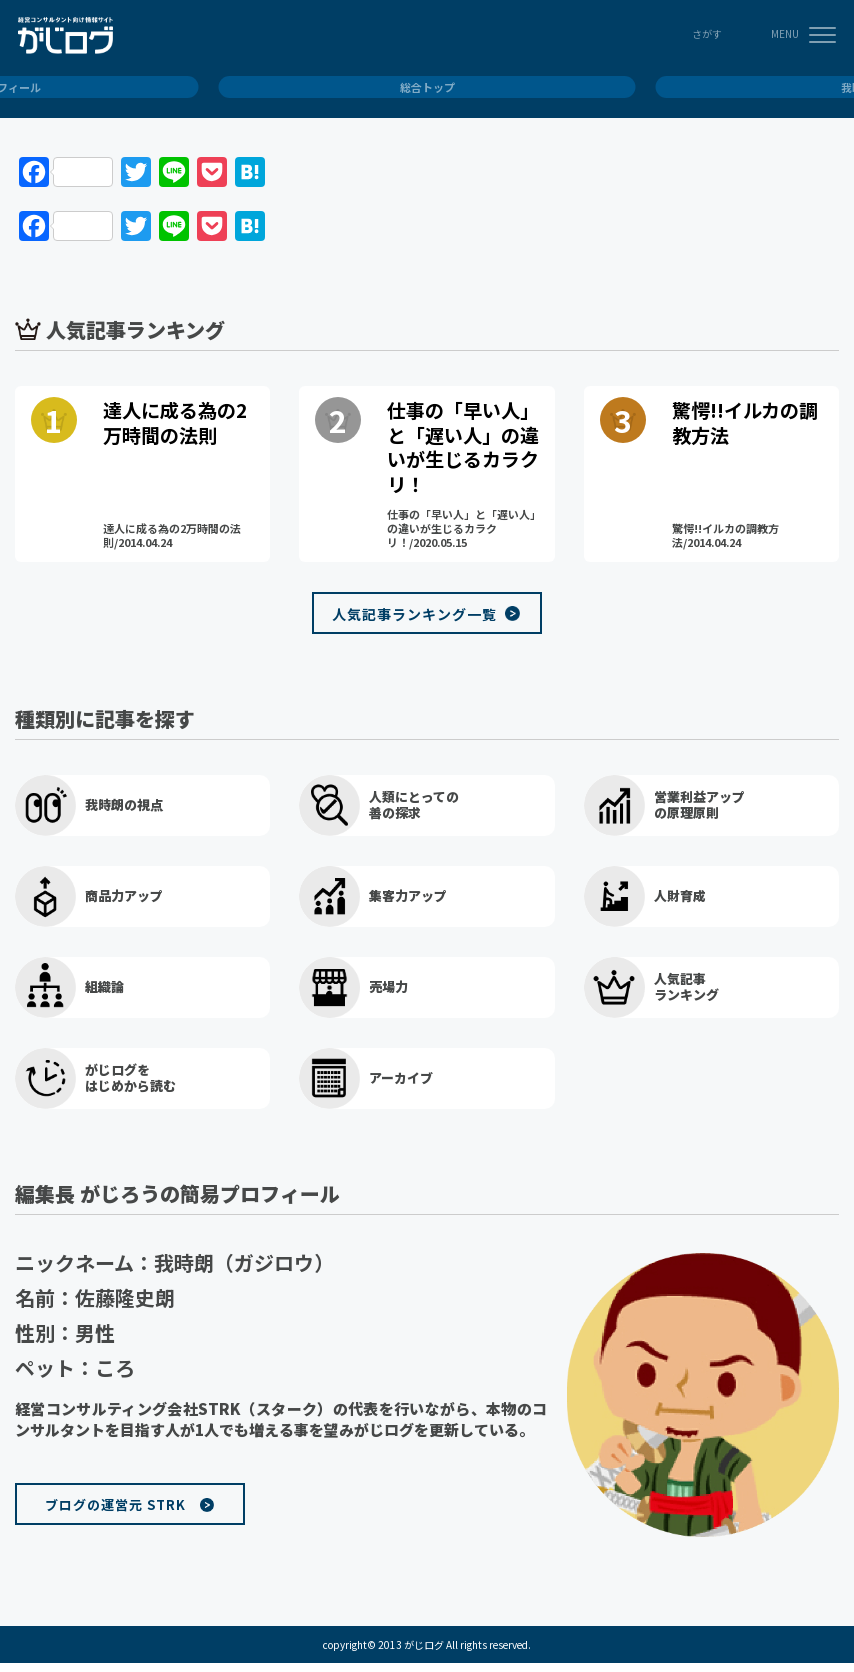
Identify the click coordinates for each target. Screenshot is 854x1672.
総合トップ (427, 87)
